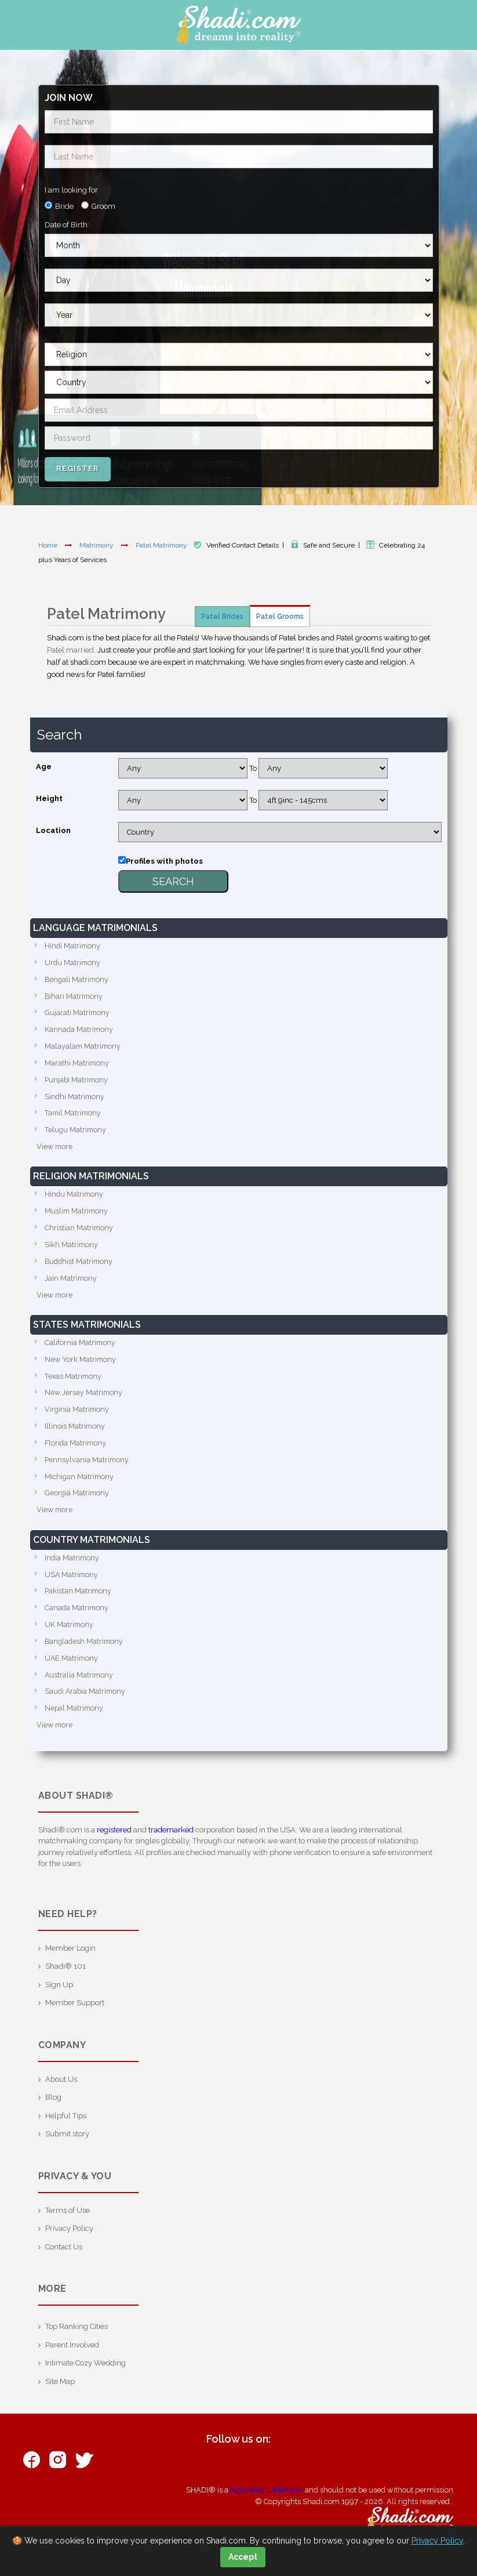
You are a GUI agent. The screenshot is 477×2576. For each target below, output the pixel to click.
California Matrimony (80, 1350)
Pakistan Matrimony (79, 1604)
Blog (53, 2113)
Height (49, 798)
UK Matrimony (69, 1638)
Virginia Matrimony (78, 1419)
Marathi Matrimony (77, 1066)
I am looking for (71, 190)
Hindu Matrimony (75, 1199)
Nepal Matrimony (75, 1724)
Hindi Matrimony (73, 946)
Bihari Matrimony (74, 998)
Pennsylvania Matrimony (87, 1470)
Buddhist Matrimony (80, 1268)
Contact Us (63, 2263)
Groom (103, 206)
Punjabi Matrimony (77, 1083)
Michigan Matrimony (80, 1487)
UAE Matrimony (72, 1672)
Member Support (74, 2019)
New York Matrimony (81, 1368)
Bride (64, 206)
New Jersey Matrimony (84, 1402)
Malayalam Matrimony (84, 1049)
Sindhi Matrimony (75, 1100)
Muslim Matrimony (77, 1217)
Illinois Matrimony (75, 1436)
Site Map (60, 2397)
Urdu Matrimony (73, 963)
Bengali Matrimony (78, 980)
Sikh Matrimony (72, 1251)
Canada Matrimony (77, 1621)
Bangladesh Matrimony (85, 1655)
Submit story (67, 2150)
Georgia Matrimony (78, 1505)
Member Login (70, 1964)
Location (53, 830)
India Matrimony (73, 1570)
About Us (61, 2095)
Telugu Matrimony (76, 1135)
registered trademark (266, 2506)
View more (55, 1151)
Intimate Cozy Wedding (85, 2379)
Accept (242, 2556)
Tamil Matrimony (74, 1117)
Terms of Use (67, 2226)
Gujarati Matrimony (78, 1014)
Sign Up (59, 2001)
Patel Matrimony (162, 545)
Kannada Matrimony (80, 1032)
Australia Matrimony (80, 1690)
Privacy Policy (69, 2244)
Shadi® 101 (65, 1982)
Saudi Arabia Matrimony (86, 1706)
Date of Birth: (67, 224)
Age (44, 766)
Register (77, 468)
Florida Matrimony (76, 1453)
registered (114, 1846)
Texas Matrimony (74, 1385)
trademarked (171, 1846)
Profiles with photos (164, 861)
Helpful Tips (65, 2132)
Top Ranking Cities (76, 2342)
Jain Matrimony (71, 1285)
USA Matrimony (72, 1587)
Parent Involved (72, 2361)
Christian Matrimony (79, 1234)
